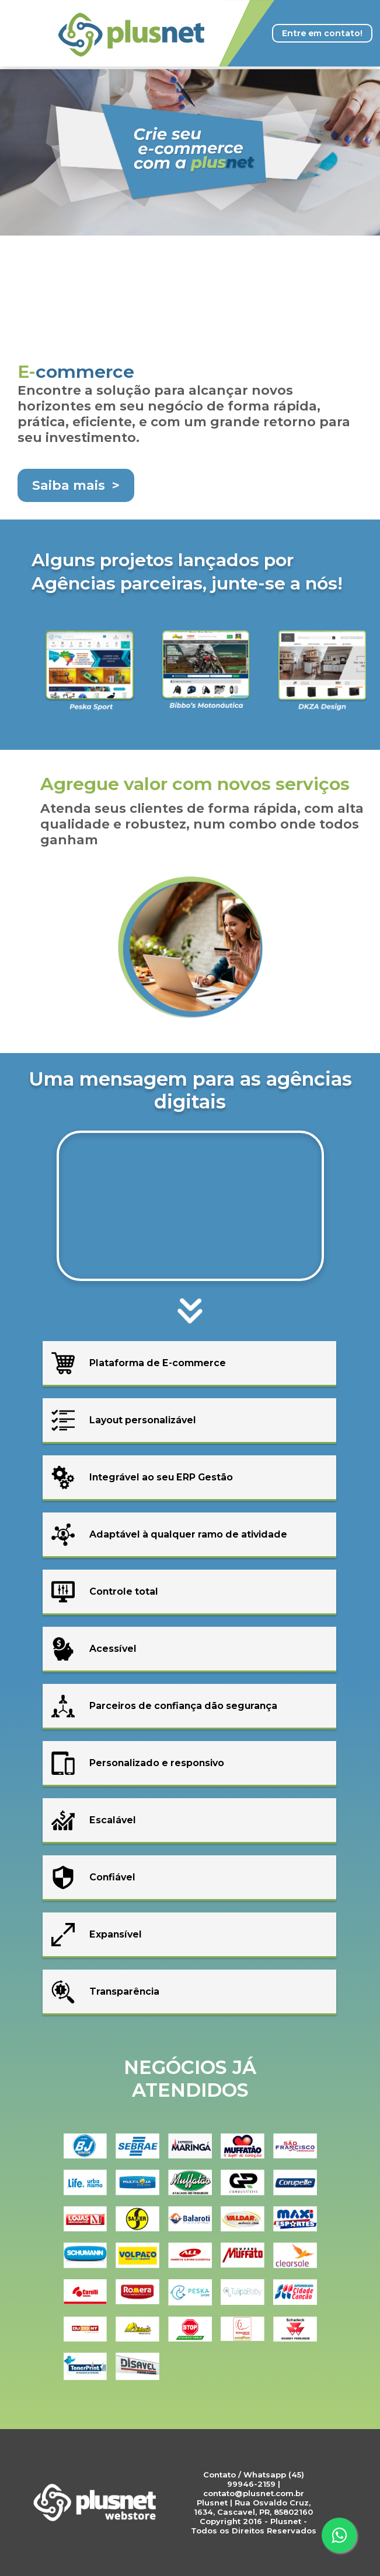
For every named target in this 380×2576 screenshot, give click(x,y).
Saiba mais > (76, 485)
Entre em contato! (322, 33)
